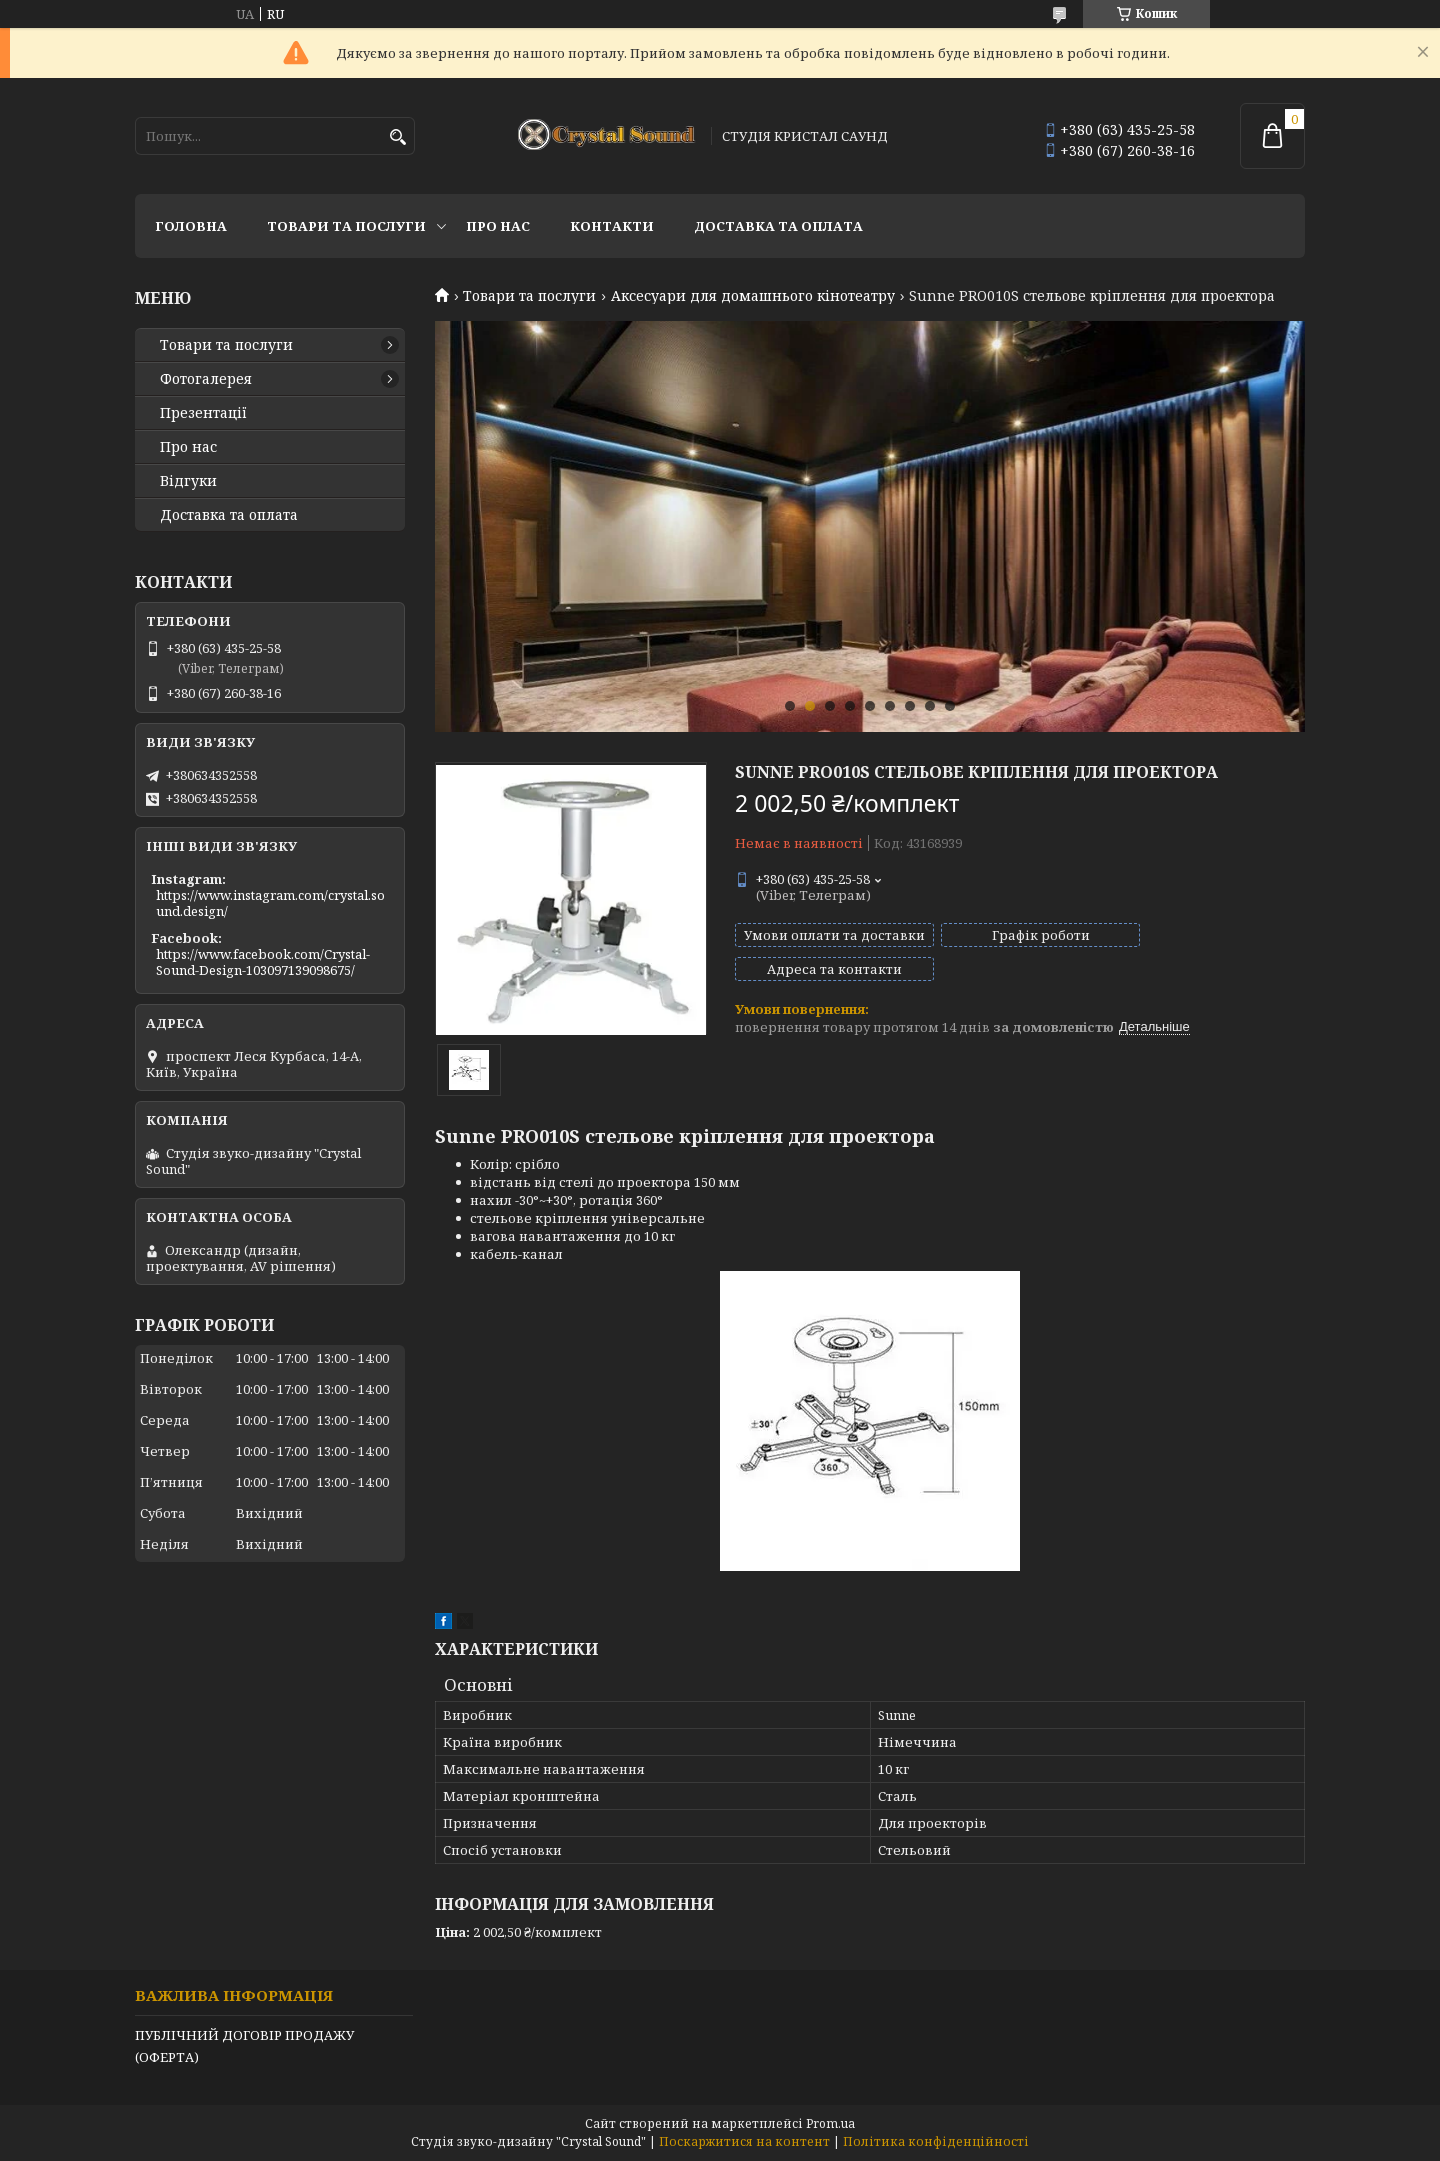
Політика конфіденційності (936, 2141)
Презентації (203, 413)
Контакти (612, 226)
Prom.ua (830, 2123)
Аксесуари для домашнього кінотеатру (753, 296)
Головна (191, 226)
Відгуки (188, 481)
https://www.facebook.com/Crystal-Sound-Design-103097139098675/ (263, 962)
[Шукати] (397, 137)
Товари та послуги (346, 226)
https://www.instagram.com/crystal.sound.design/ (270, 903)
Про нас (498, 226)
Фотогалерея (206, 379)
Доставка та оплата (778, 226)
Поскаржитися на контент (744, 2141)
